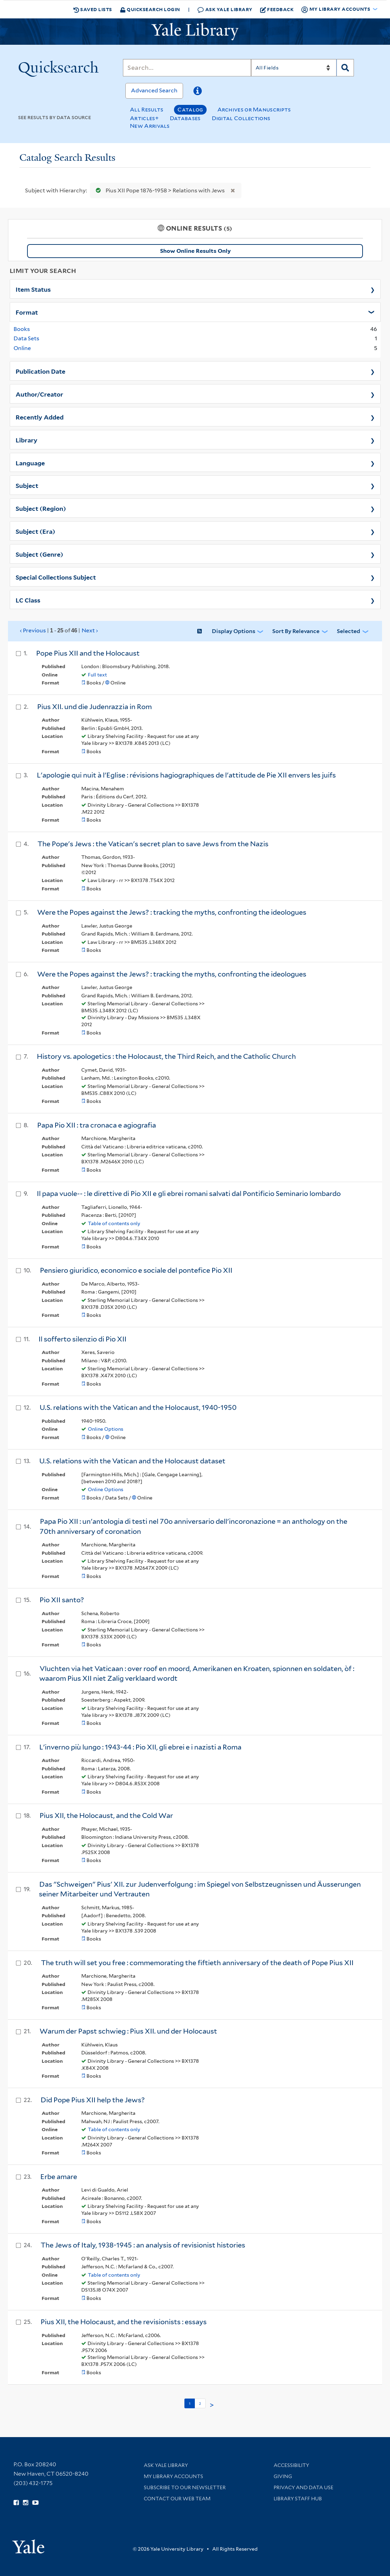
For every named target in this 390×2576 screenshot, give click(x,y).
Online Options (105, 1429)
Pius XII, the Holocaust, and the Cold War (106, 1815)
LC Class (28, 600)
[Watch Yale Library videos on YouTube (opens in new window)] (35, 2503)
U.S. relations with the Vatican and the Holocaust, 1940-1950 (138, 1407)
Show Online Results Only (195, 251)
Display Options (233, 631)
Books (22, 329)
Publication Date (40, 371)
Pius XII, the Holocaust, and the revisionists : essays (124, 2322)
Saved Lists (92, 9)
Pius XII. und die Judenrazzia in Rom (94, 707)
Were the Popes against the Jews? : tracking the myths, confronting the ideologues (171, 912)
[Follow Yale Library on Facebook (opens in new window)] (16, 2503)
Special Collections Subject (56, 577)
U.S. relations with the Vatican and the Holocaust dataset (132, 1461)
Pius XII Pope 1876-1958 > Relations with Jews (159, 190)
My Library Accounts (173, 2476)
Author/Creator (39, 394)
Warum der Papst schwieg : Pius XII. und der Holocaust (128, 2031)
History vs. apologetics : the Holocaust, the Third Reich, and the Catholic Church (166, 1056)
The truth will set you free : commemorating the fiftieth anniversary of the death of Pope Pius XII (197, 1963)
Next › (90, 630)
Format (27, 312)
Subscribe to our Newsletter (185, 2487)
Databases (185, 118)
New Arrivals (150, 126)
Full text (97, 675)
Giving (283, 2476)
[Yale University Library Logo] (195, 31)
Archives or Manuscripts (254, 109)
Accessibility (291, 2465)
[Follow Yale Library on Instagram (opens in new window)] (25, 2503)
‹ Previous (59, 630)
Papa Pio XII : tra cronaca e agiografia (96, 1125)
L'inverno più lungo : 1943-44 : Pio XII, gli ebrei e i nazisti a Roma (140, 1747)
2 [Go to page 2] (200, 2403)
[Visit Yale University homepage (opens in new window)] (28, 2544)
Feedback (277, 9)
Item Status (33, 289)
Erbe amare (58, 2176)
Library (27, 439)
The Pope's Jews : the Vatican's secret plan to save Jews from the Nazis (153, 844)
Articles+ (144, 118)
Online (22, 348)
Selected (348, 631)
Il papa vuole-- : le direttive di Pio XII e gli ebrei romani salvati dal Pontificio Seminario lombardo (189, 1193)
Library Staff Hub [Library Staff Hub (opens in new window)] (298, 2498)
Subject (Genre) (39, 554)
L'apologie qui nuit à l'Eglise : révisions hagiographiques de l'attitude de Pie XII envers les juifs (186, 775)
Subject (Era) (35, 531)
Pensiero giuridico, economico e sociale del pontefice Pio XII (136, 1270)
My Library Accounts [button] (336, 9)
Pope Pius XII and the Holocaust (88, 653)
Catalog (190, 109)
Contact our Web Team (177, 2498)
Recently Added (40, 417)
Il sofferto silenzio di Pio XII (82, 1339)
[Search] (187, 67)
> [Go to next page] (212, 2405)
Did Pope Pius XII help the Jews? (93, 2100)
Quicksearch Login (150, 9)
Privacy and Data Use (303, 2487)
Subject (27, 485)
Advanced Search (154, 90)
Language (30, 462)
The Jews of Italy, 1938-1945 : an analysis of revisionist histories (143, 2245)
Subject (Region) (41, 508)
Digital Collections (241, 118)
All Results (146, 109)
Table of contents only (114, 1223)
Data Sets (26, 338)
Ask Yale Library (224, 9)
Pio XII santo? (62, 1600)
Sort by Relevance (296, 631)
